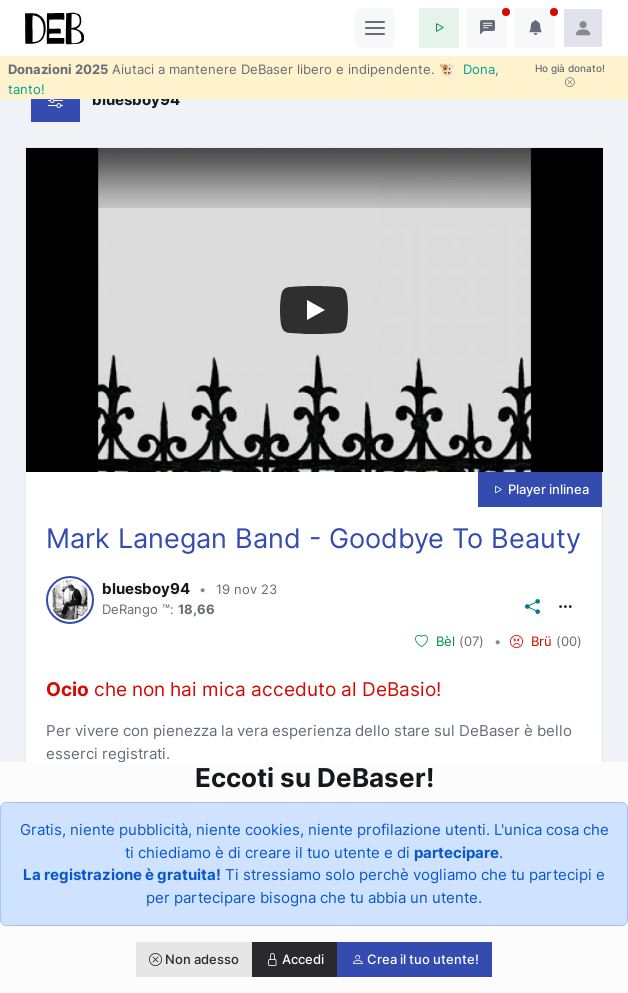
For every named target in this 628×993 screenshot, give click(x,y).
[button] (439, 28)
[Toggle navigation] (375, 28)
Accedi (295, 959)
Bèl (435, 641)
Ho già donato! (570, 75)
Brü (531, 641)
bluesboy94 (146, 589)
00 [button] (569, 641)
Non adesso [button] (194, 959)
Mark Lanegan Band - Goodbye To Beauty (313, 538)
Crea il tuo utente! (415, 959)
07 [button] (471, 641)
